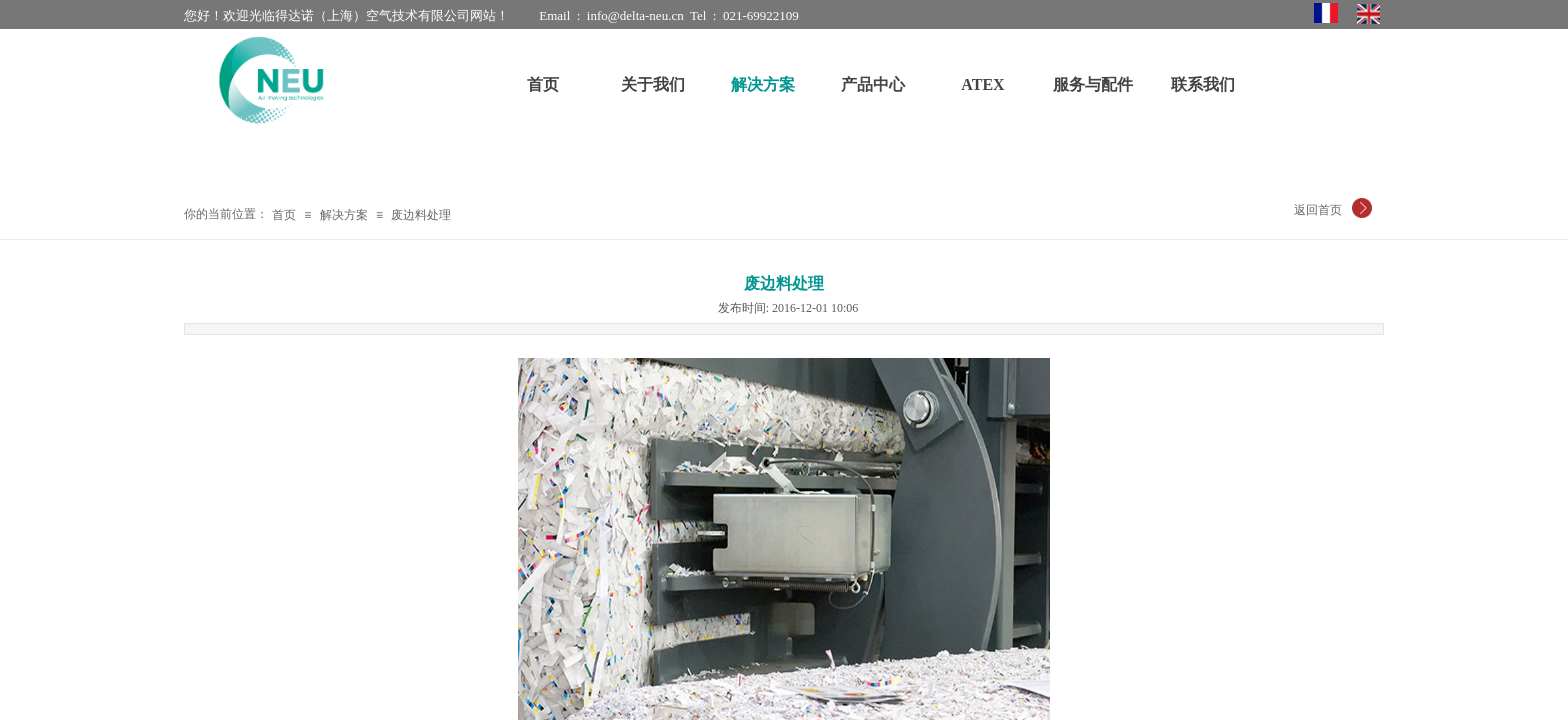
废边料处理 (421, 215)
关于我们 (653, 84)
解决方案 (344, 215)
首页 (284, 215)
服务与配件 (1093, 84)
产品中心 (873, 84)
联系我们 (1203, 84)
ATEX (982, 84)
